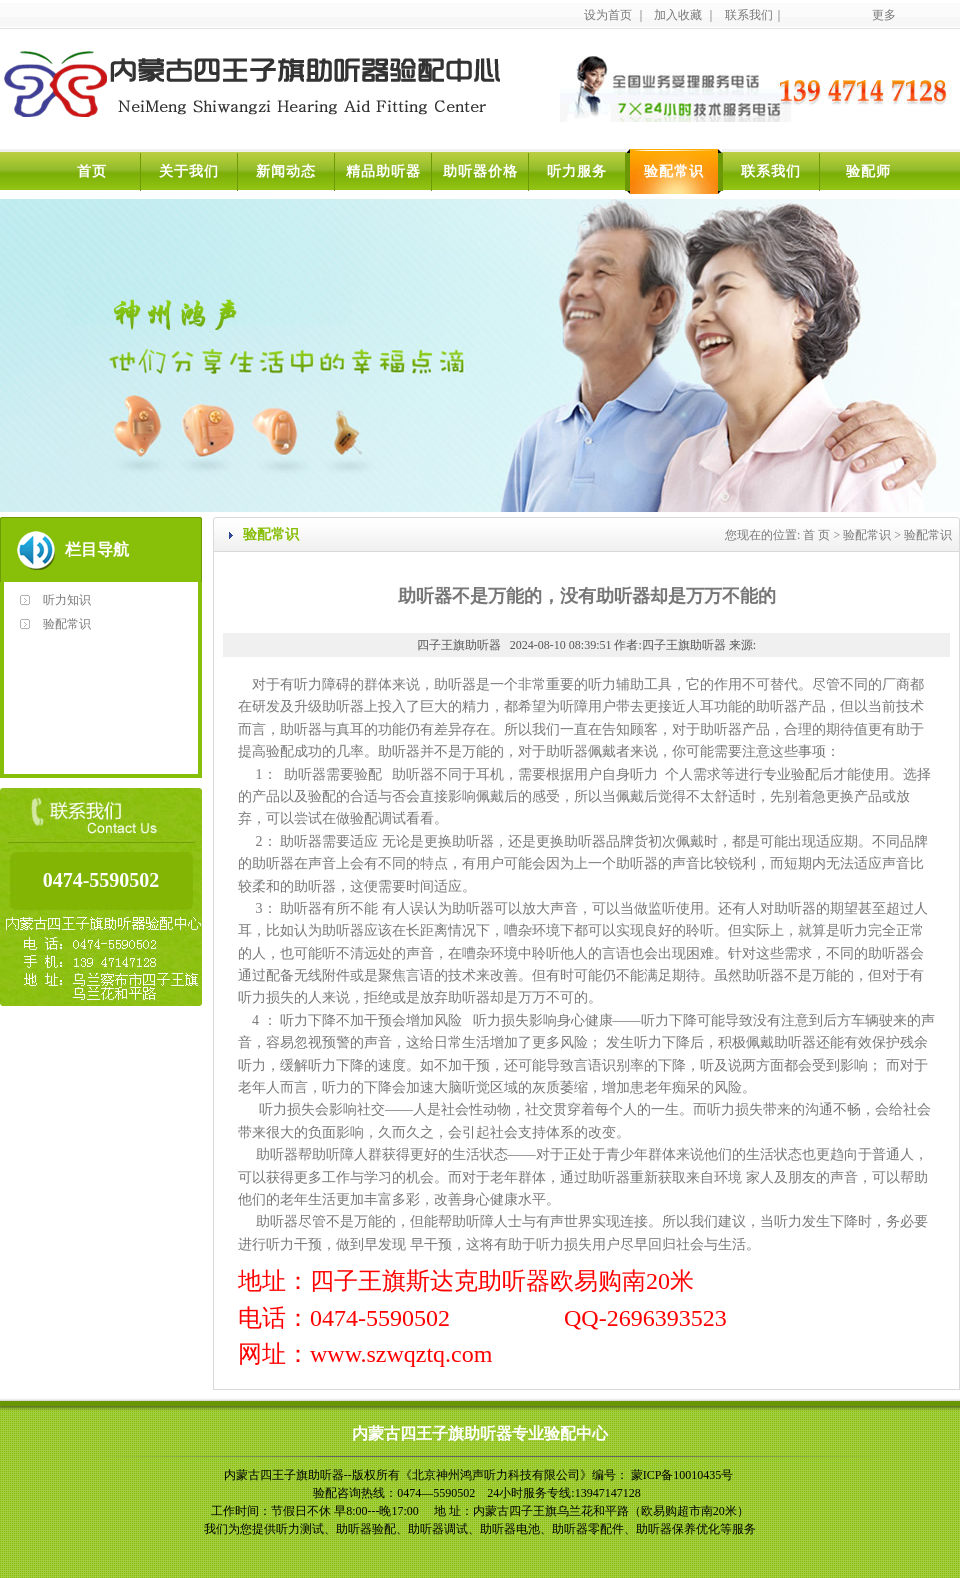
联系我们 (749, 15)
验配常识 (674, 171)
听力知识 (67, 600)
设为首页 (608, 15)
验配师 (868, 171)
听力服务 (577, 171)
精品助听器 (383, 171)
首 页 (816, 535)
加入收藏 (678, 15)
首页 (92, 171)
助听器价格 (480, 171)
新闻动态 (286, 171)
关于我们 (189, 171)
